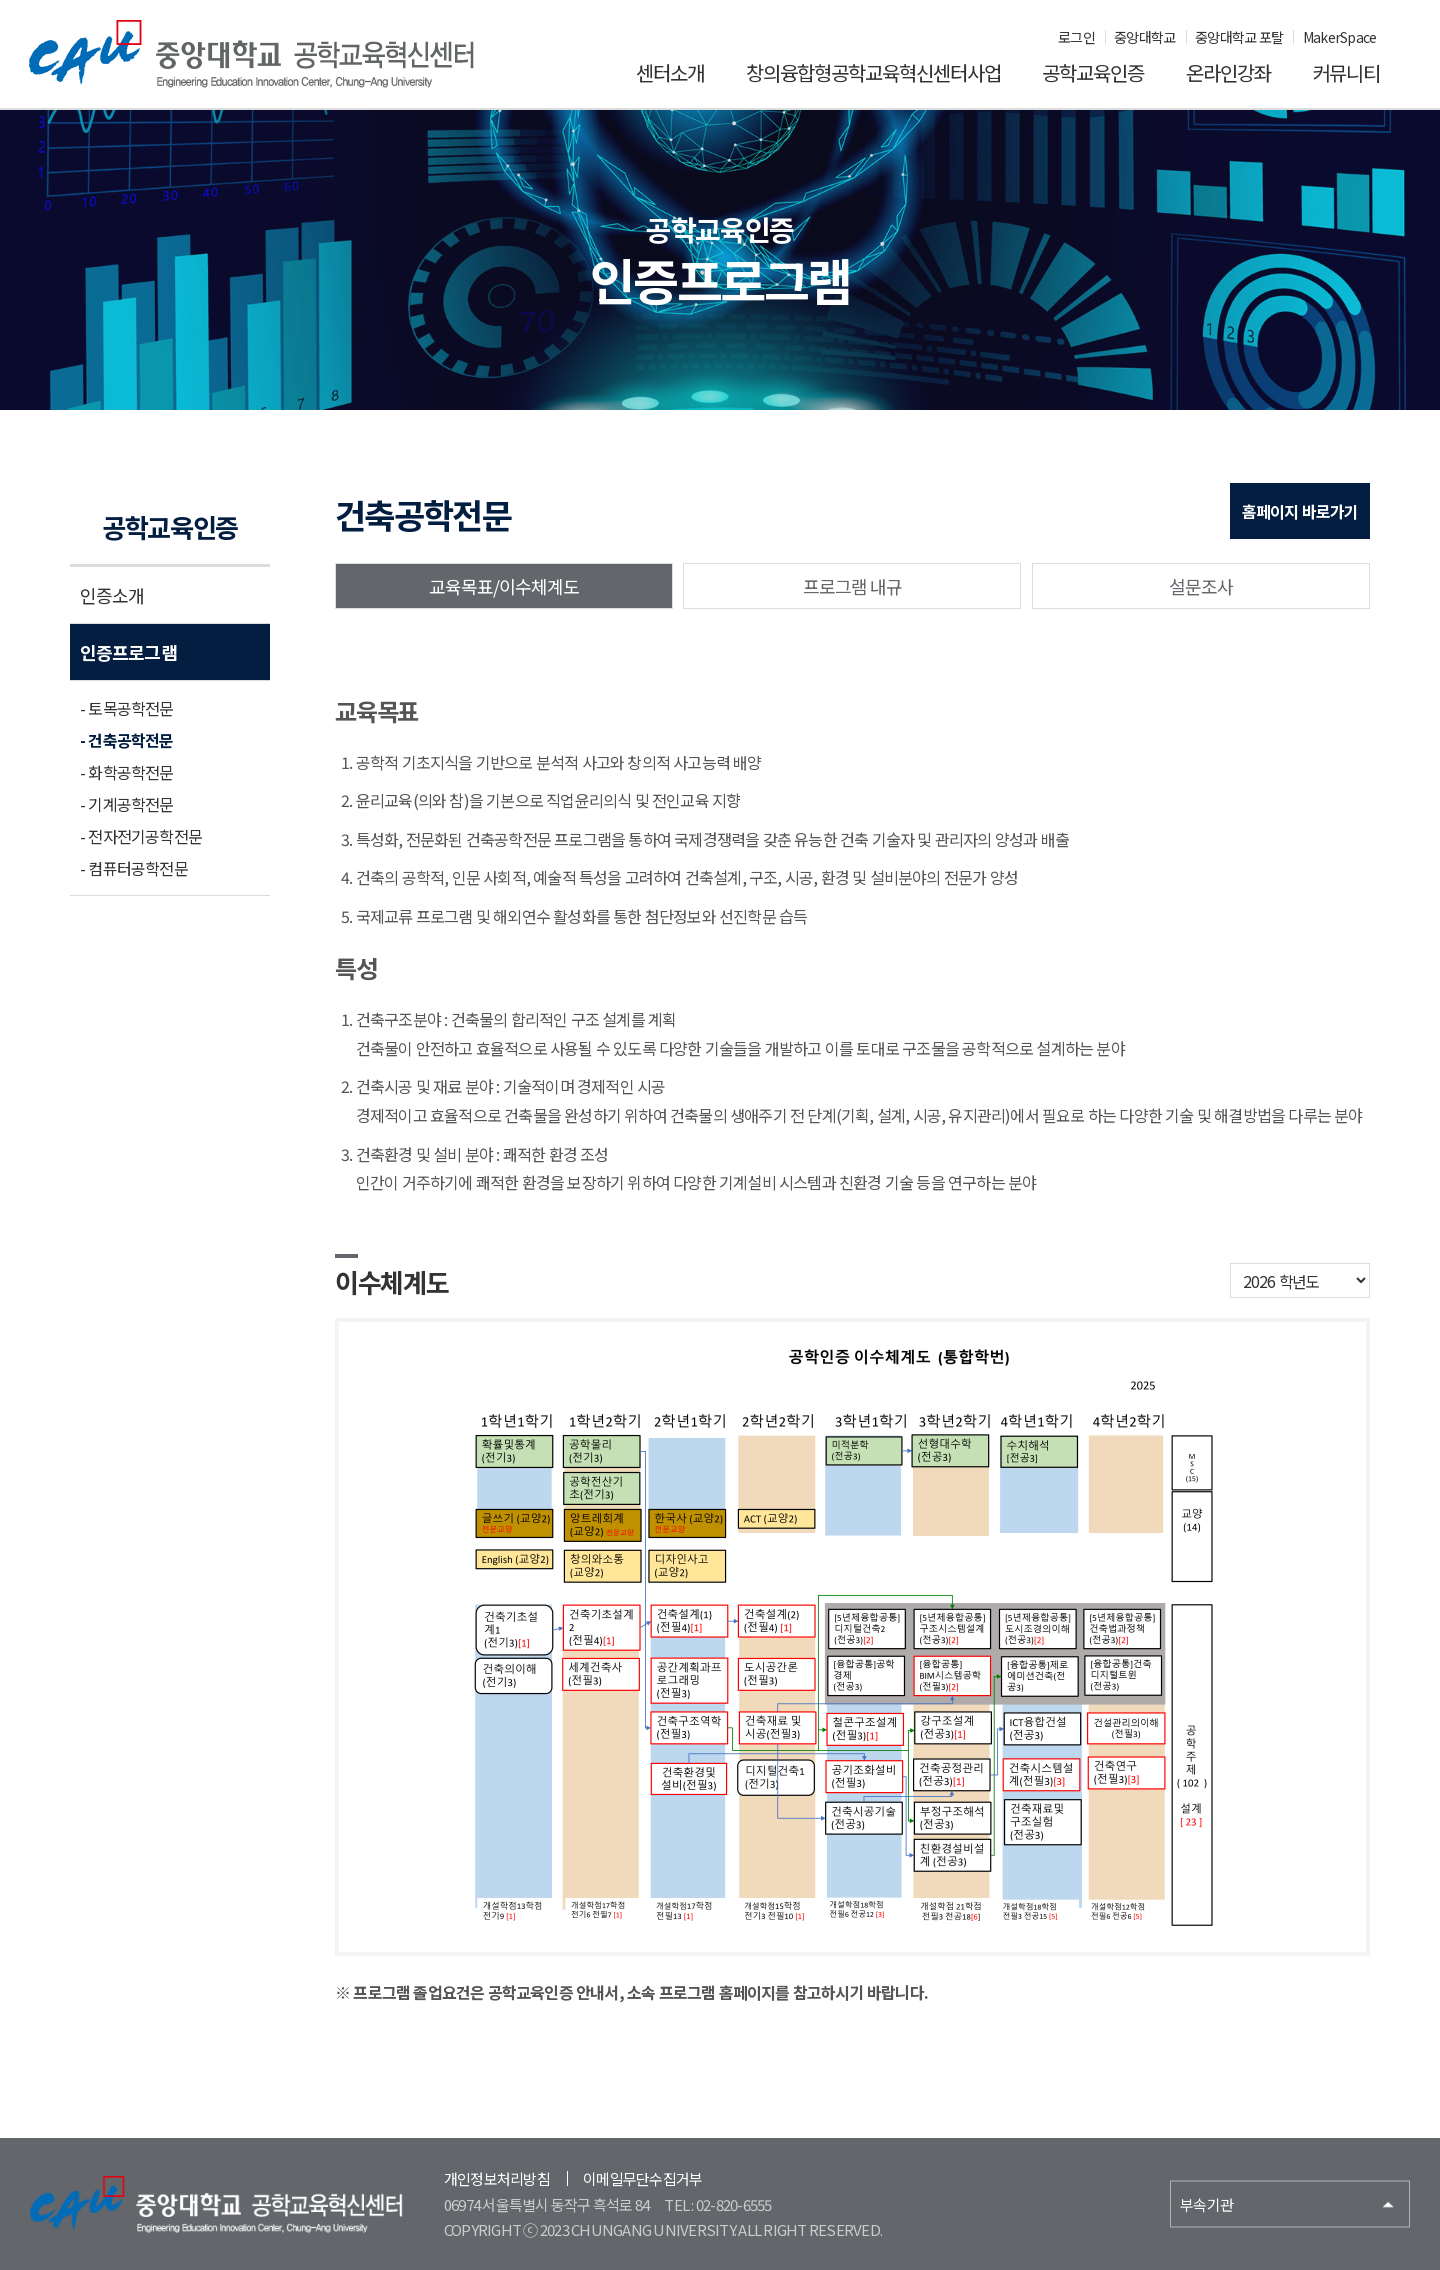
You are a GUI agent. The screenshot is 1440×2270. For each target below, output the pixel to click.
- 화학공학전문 (127, 772)
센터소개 (670, 72)
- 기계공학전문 (127, 804)
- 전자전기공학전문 (141, 836)
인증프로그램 (128, 652)
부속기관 (1206, 2204)
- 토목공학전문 (127, 708)
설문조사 (1201, 586)
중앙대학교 (1145, 37)
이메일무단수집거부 (642, 2178)
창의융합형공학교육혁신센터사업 (873, 72)
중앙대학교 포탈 (1239, 37)
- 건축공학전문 (127, 740)
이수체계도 (392, 1281)
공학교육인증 (1093, 72)
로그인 (1076, 37)
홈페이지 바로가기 (1300, 511)
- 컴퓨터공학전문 (134, 868)
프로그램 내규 (853, 586)
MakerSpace (1340, 37)
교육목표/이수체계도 (504, 586)
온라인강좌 (1228, 72)
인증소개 (112, 595)
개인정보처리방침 (497, 2178)
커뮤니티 (1346, 72)
